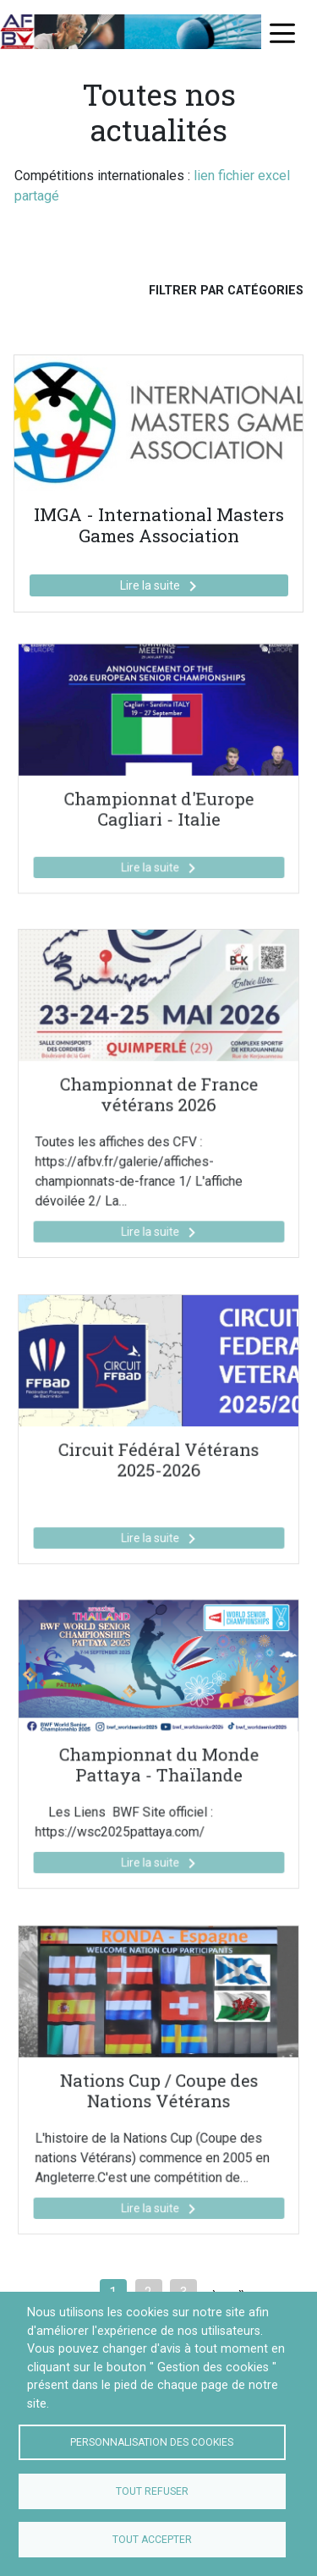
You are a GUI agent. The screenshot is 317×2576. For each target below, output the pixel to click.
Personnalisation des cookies (151, 2442)
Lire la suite (161, 586)
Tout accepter (152, 2540)
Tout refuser (152, 2491)
